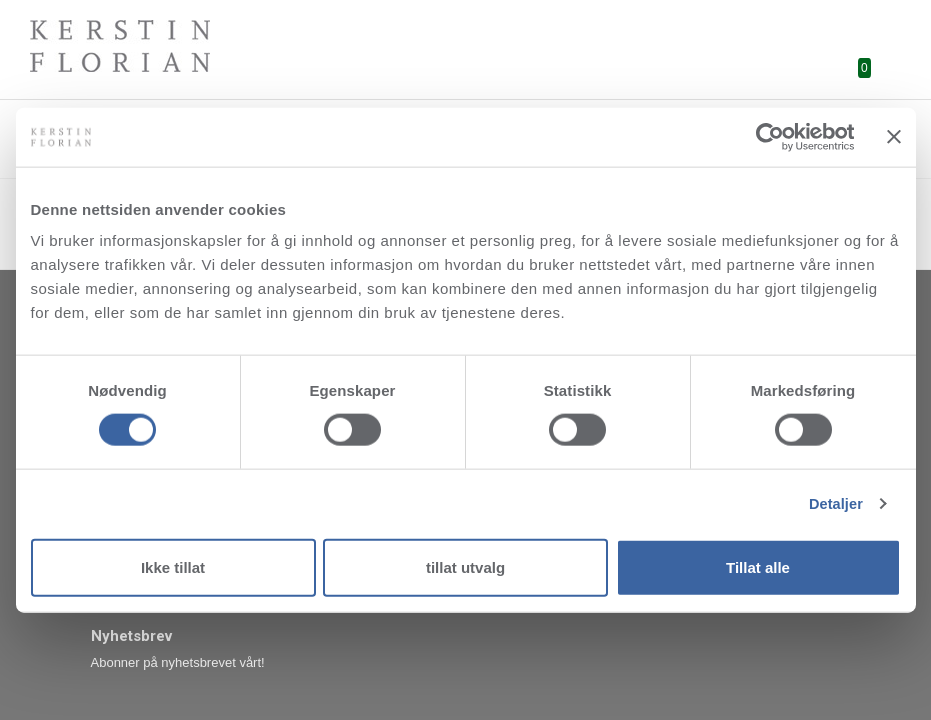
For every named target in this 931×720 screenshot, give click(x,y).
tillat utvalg (465, 567)
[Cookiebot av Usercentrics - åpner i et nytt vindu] (766, 137)
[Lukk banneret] (894, 137)
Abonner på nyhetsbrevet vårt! (178, 662)
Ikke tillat (173, 567)
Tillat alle (758, 567)
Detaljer (834, 503)
